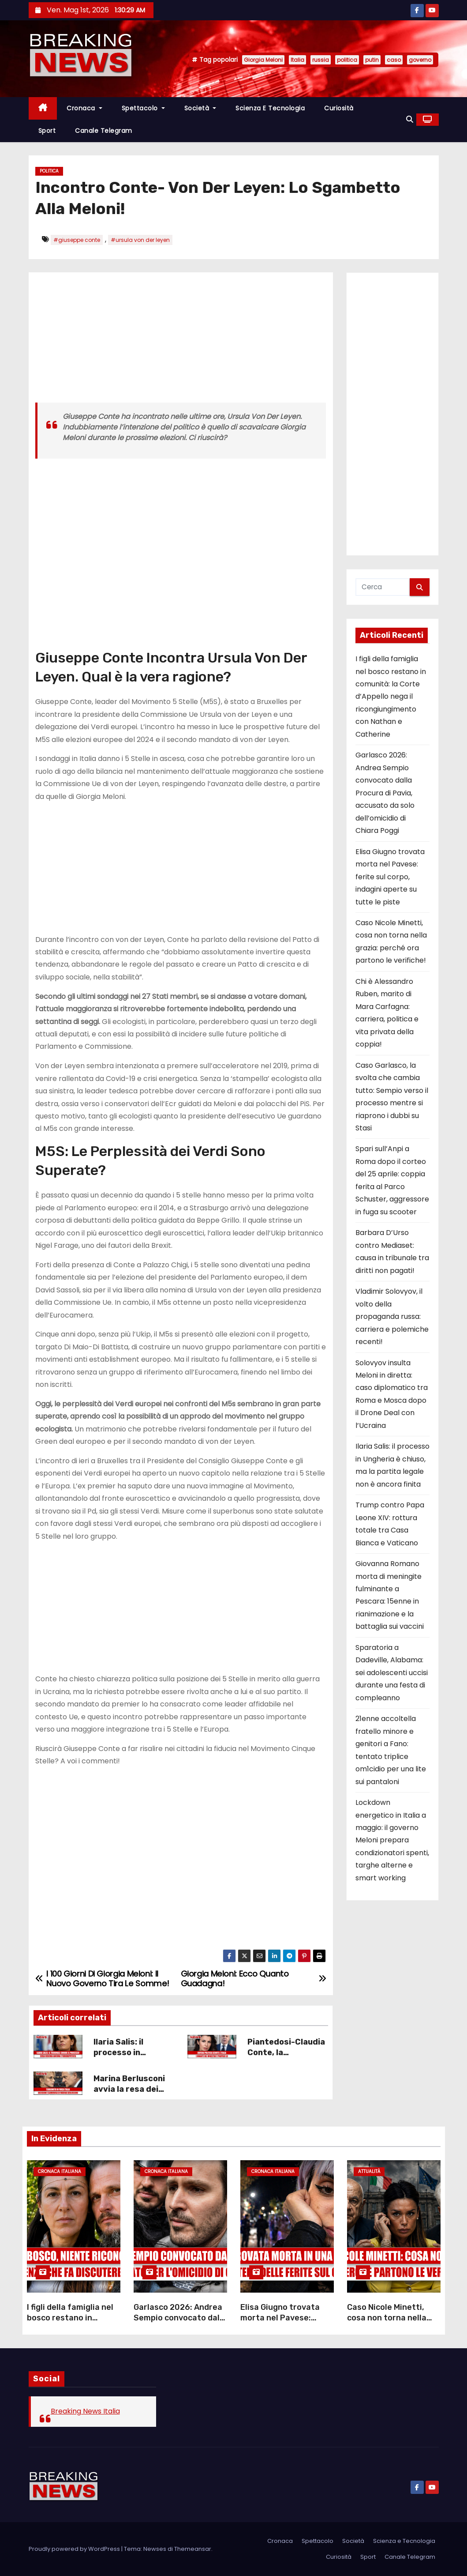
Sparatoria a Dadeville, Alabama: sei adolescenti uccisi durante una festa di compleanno (391, 1672)
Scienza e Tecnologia (270, 108)
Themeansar (192, 2549)
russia (320, 60)
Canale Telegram (103, 130)
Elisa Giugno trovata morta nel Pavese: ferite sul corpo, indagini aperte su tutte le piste (390, 877)
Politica (49, 171)
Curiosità (339, 108)
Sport (47, 130)
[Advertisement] (180, 341)
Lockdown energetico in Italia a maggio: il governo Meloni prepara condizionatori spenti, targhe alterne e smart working (392, 1840)
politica (347, 60)
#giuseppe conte (76, 240)
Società (200, 108)
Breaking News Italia (85, 2411)
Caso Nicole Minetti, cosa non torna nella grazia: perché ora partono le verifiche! (386, 2323)
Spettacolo (143, 108)
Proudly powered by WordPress (75, 2549)
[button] (409, 119)
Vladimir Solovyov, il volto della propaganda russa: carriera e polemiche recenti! (392, 1316)
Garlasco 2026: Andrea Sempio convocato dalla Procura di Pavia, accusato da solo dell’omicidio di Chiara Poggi (385, 793)
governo (420, 60)
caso (394, 60)
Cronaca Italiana (59, 2171)
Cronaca (84, 108)
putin (372, 60)
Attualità (369, 2171)
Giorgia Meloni (263, 60)
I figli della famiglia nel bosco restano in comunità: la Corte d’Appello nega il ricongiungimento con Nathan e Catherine (390, 696)
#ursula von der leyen (140, 240)
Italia (297, 60)
